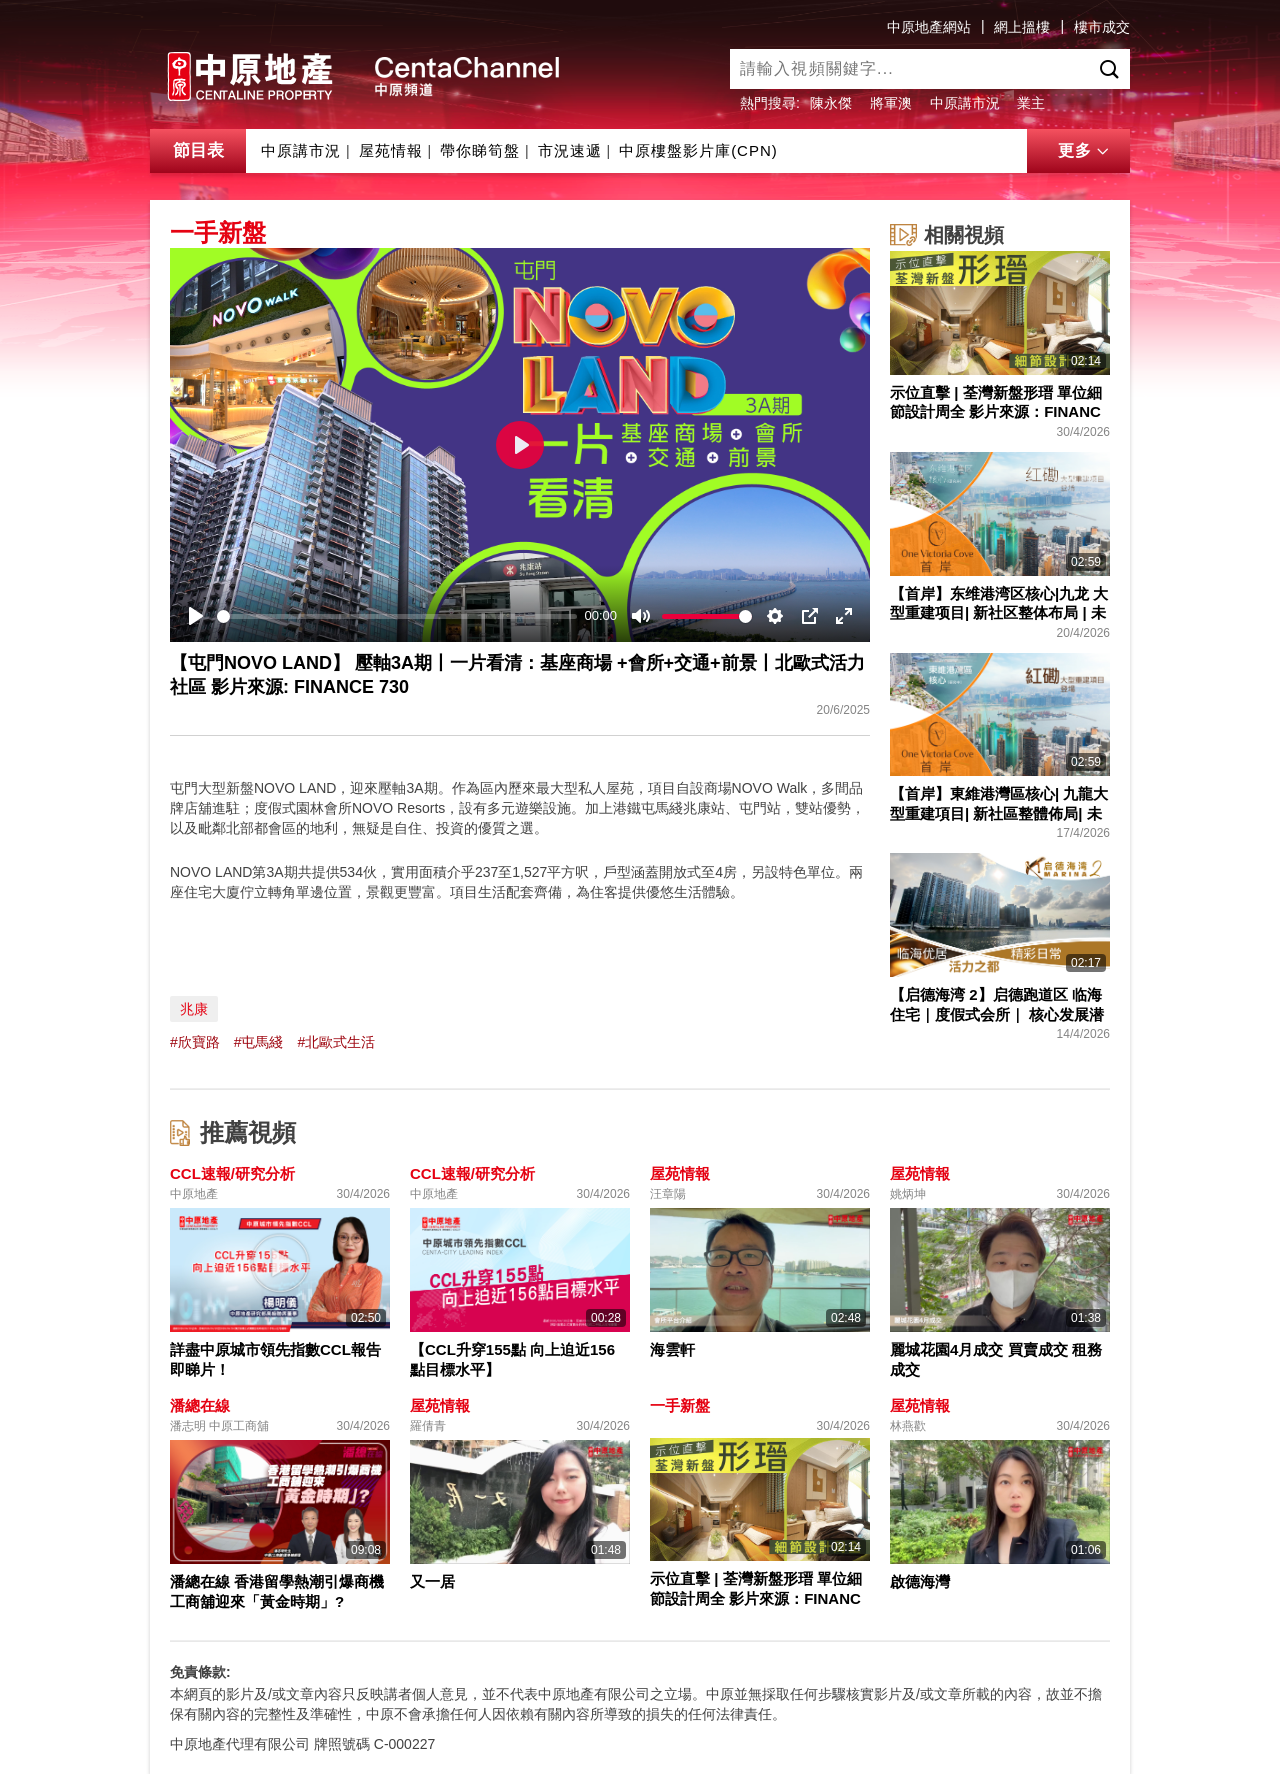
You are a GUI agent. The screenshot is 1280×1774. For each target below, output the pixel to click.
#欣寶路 (195, 1042)
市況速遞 (570, 150)
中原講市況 (965, 103)
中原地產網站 (929, 27)
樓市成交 (1102, 27)
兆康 (194, 1009)
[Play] (196, 616)
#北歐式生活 (336, 1042)
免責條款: (200, 1672)
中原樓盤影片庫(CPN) (698, 150)
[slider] (397, 616)
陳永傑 (831, 103)
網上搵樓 (1022, 27)
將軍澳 (891, 103)
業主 (1031, 103)
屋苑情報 (391, 150)
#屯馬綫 (259, 1042)
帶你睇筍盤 (480, 150)
